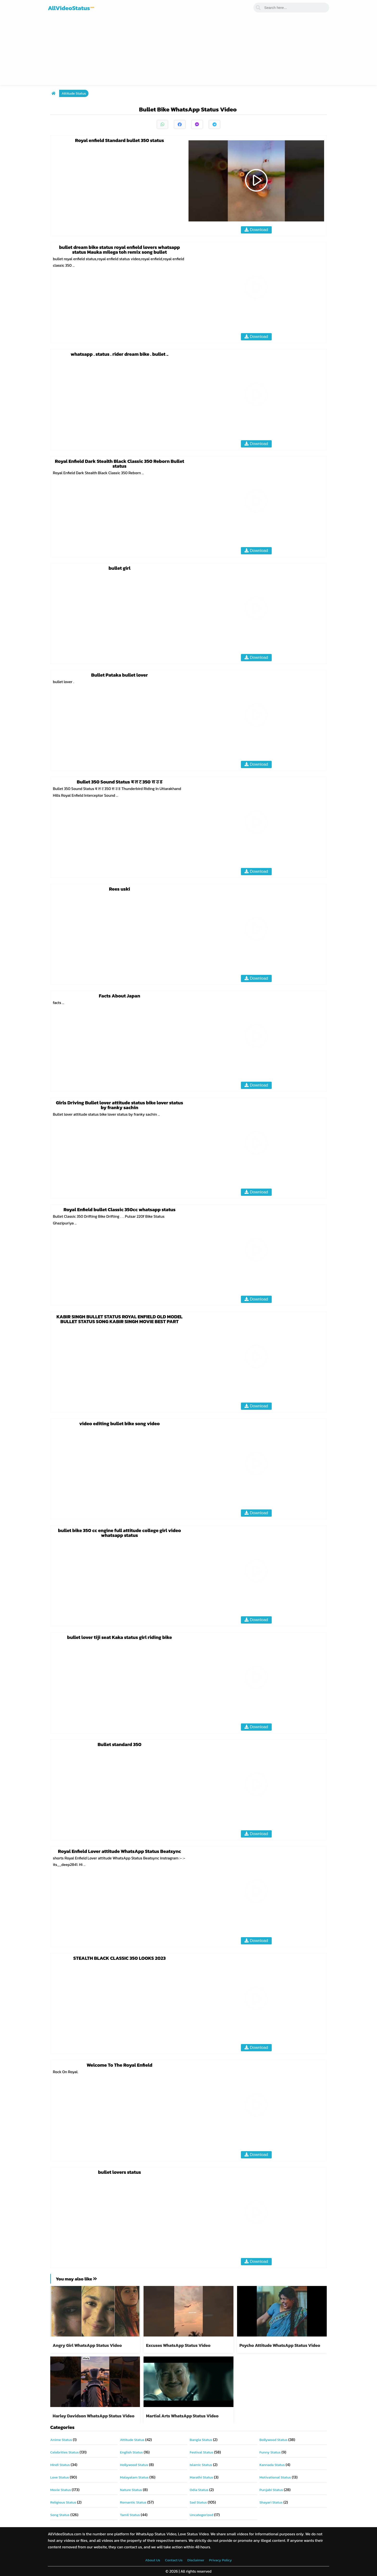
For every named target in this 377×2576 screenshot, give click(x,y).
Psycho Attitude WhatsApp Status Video (279, 2345)
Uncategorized (201, 2515)
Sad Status (198, 2502)
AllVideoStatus (71, 8)
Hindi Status (60, 2464)
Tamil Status (130, 2515)
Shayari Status (271, 2502)
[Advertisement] (188, 51)
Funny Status (270, 2452)
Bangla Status (201, 2439)
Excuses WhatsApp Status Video (178, 2345)
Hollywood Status (134, 2464)
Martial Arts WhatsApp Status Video (182, 2416)
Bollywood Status (273, 2439)
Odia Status (199, 2489)
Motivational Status (275, 2477)
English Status (131, 2452)
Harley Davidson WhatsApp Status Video (93, 2416)
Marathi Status (201, 2477)
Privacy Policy (220, 2560)
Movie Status (60, 2489)
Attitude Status (74, 93)
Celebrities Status (64, 2452)
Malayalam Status (134, 2477)
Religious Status (63, 2502)
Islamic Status (201, 2464)
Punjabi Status (271, 2489)
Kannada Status (272, 2464)
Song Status (59, 2515)
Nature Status (131, 2489)
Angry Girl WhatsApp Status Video (87, 2345)
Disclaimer (195, 2560)
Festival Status (201, 2452)
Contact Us (173, 2560)
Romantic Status (133, 2502)
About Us (152, 2560)
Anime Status (61, 2439)
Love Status (59, 2477)
